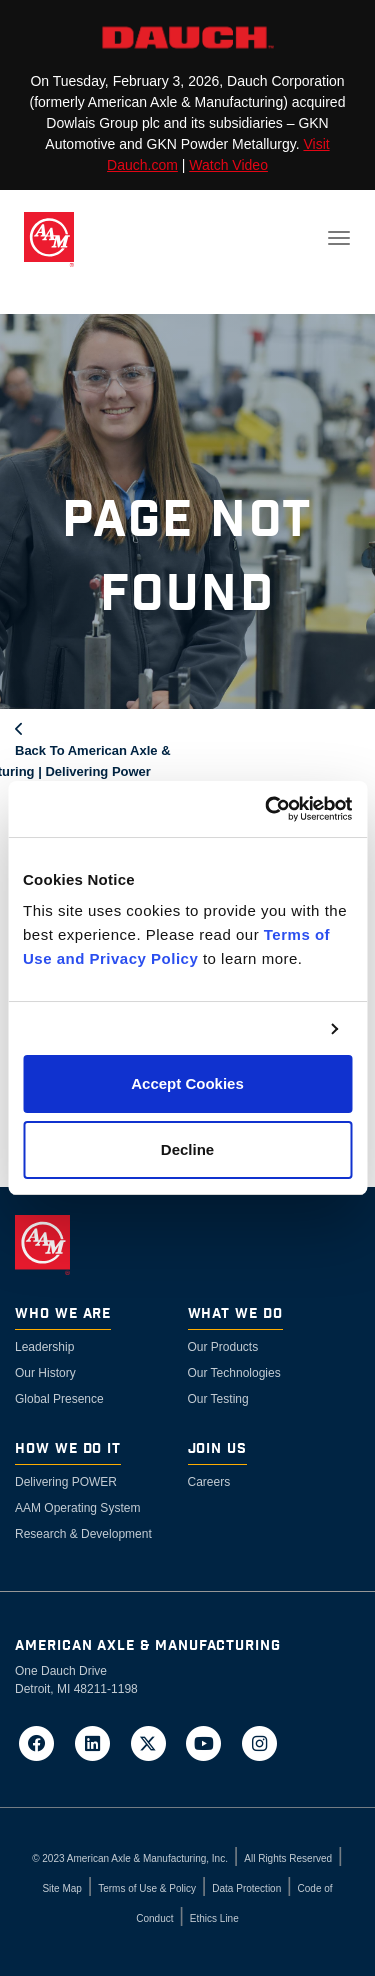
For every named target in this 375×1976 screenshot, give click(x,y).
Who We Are (63, 1314)
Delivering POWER (66, 1482)
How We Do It (68, 1449)
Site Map (61, 1888)
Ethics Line (214, 1918)
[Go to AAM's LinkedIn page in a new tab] (99, 1742)
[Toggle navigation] (339, 238)
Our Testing (218, 1399)
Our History (45, 1373)
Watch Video (228, 165)
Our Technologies (234, 1373)
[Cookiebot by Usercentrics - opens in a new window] (267, 809)
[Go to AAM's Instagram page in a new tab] (260, 1742)
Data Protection (246, 1888)
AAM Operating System (77, 1508)
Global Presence (59, 1399)
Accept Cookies (187, 1083)
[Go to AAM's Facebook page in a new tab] (43, 1742)
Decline (187, 1149)
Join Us (218, 1449)
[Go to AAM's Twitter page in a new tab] (154, 1742)
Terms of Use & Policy (147, 1888)
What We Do (235, 1314)
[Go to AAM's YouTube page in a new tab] (210, 1742)
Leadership (44, 1347)
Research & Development (83, 1534)
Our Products (223, 1347)
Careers (209, 1482)
